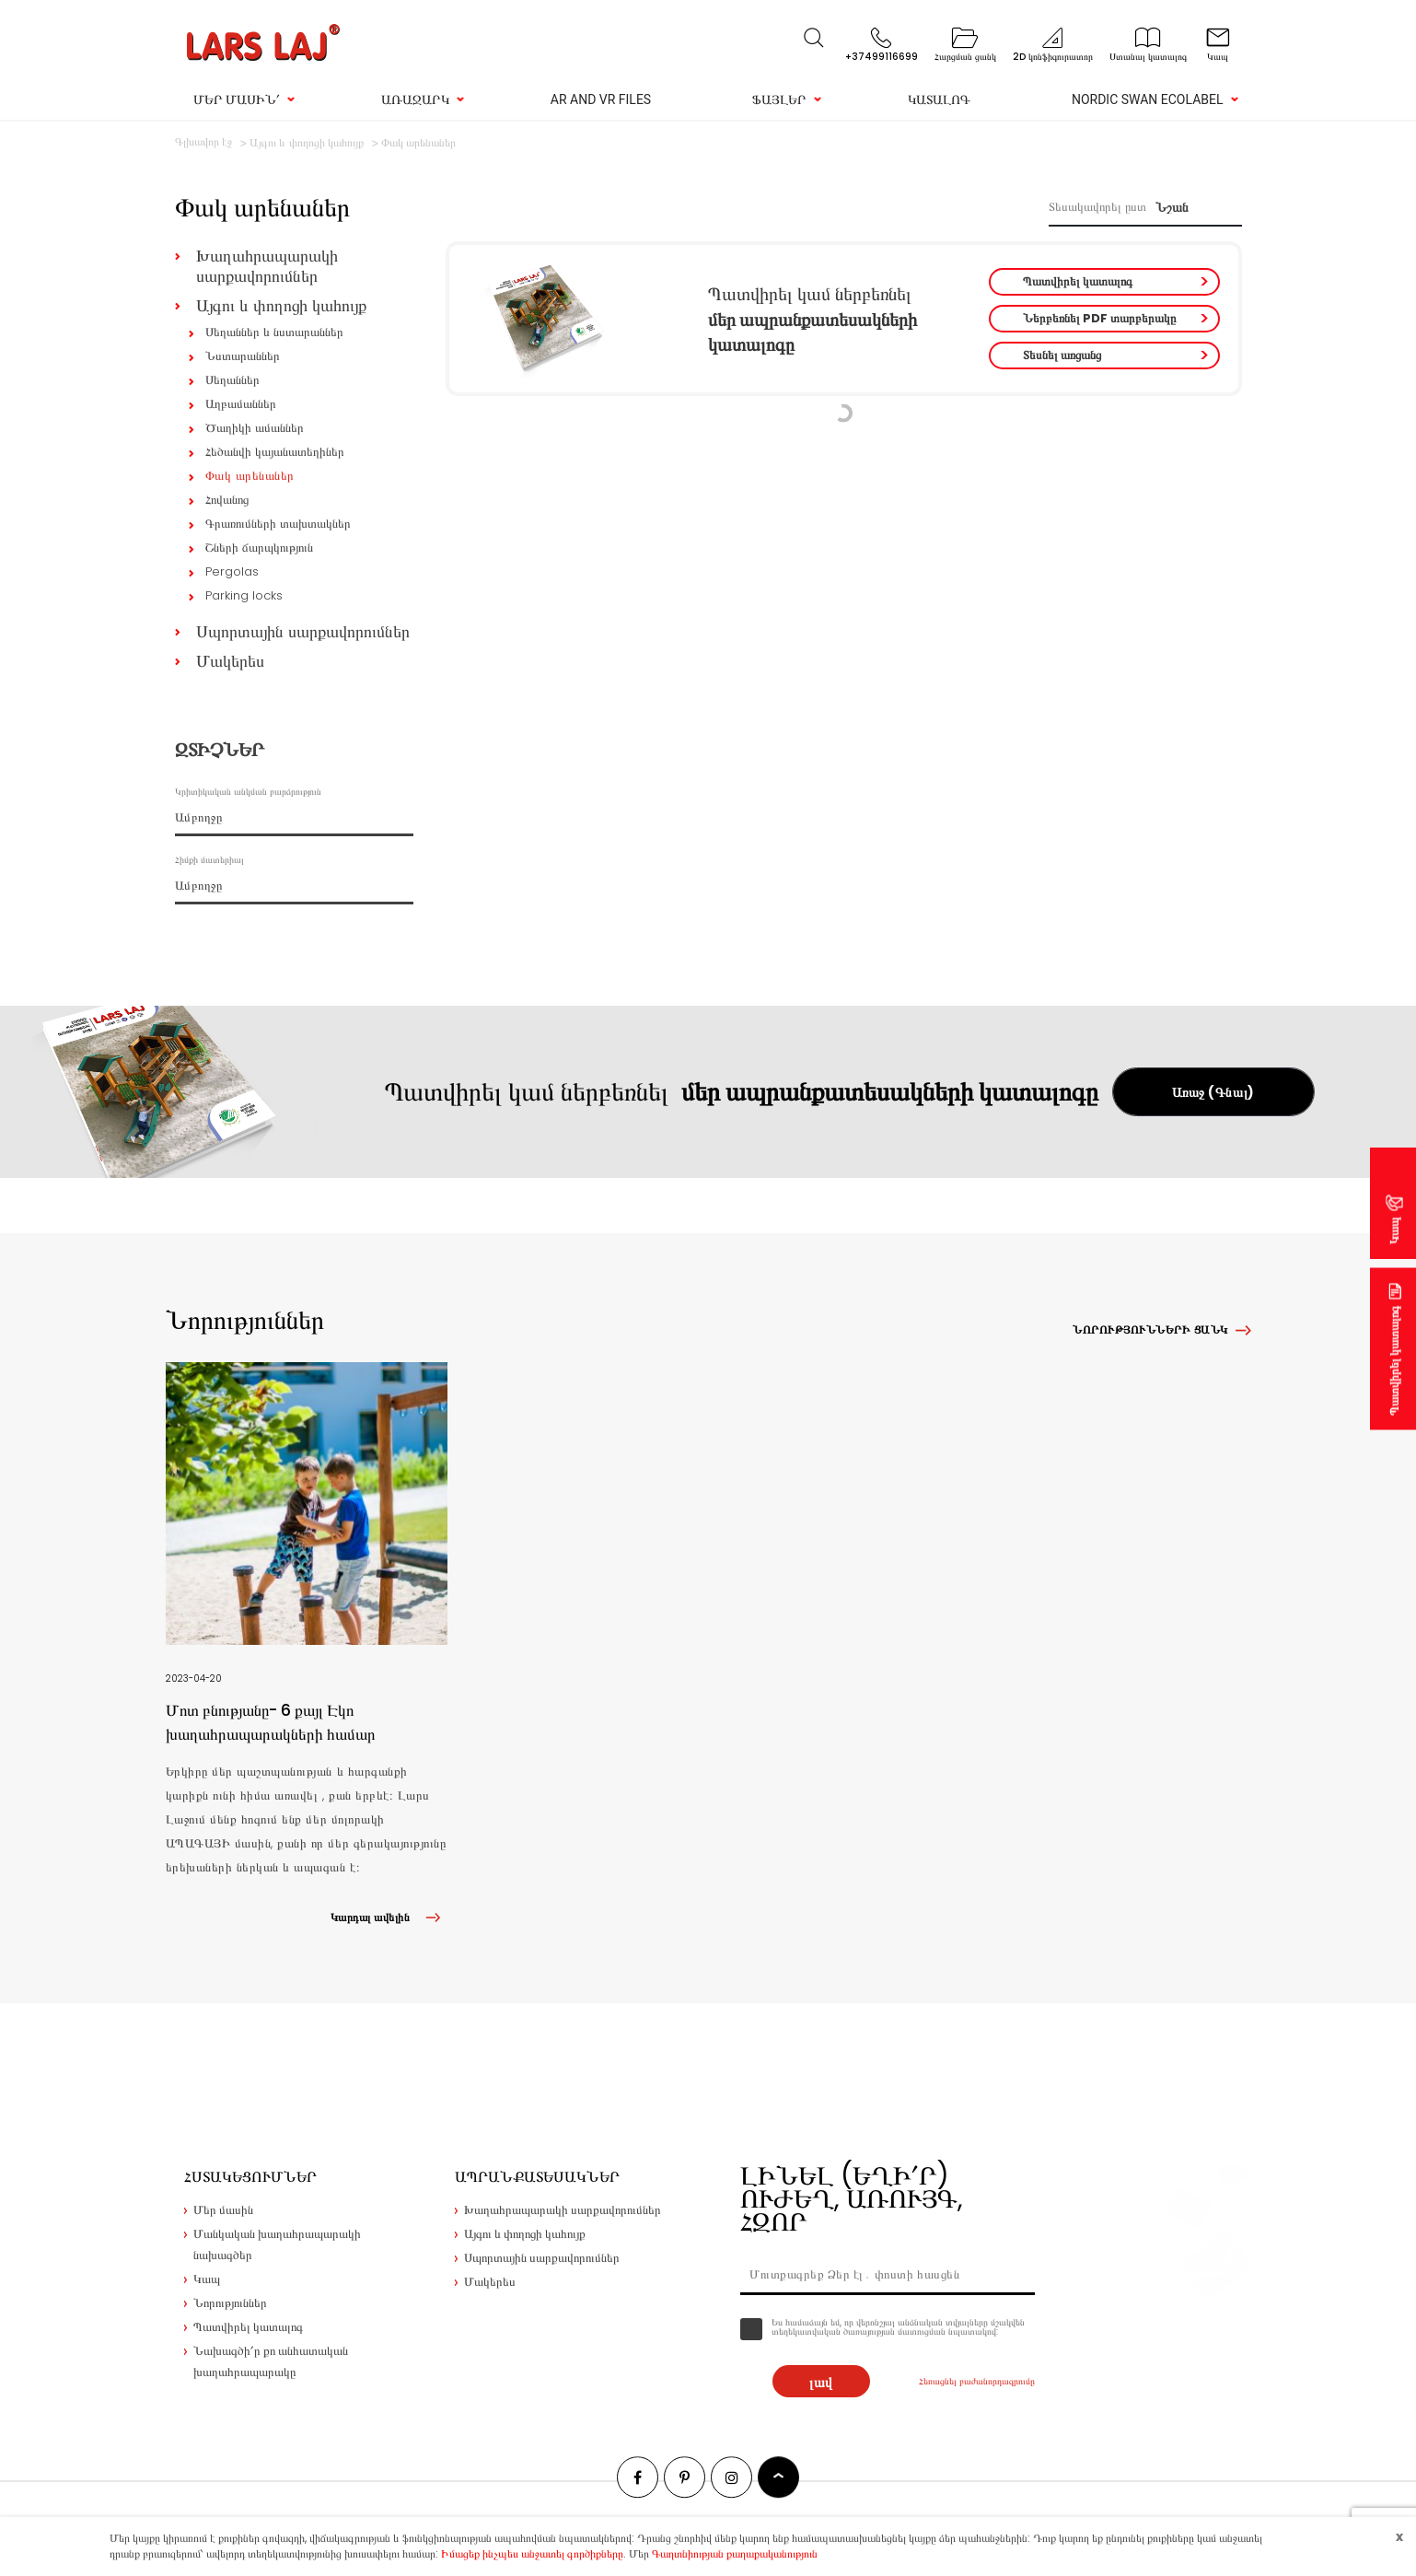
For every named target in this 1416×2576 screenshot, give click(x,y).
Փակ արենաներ (250, 475)
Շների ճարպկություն (259, 547)
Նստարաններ (242, 356)
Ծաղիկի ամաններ (254, 428)
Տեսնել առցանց (1062, 355)
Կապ (1394, 1230)
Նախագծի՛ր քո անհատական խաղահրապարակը (270, 2361)
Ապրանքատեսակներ (537, 2176)
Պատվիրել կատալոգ (1077, 281)
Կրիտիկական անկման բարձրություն (248, 791)
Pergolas (232, 571)
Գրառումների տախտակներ (278, 523)
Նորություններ (230, 2303)
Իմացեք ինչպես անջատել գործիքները (532, 2553)
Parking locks (244, 595)
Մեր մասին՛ (236, 99)
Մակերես (230, 660)
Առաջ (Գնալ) (1213, 1092)
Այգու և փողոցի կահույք (281, 305)
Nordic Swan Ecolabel (1148, 99)
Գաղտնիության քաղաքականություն (735, 2553)
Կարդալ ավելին (389, 1917)
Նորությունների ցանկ (1150, 1329)
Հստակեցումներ (250, 2176)
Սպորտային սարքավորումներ (303, 631)
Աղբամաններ (240, 404)
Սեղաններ (232, 380)
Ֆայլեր (779, 99)
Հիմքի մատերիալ (209, 860)
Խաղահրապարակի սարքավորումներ (267, 265)
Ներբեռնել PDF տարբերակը (1099, 318)
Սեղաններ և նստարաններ (274, 332)
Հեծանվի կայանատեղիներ (274, 451)
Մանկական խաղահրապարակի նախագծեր (277, 2244)
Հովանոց (227, 499)
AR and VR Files (601, 99)
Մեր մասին (223, 2210)
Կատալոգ (939, 99)
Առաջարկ (415, 99)
